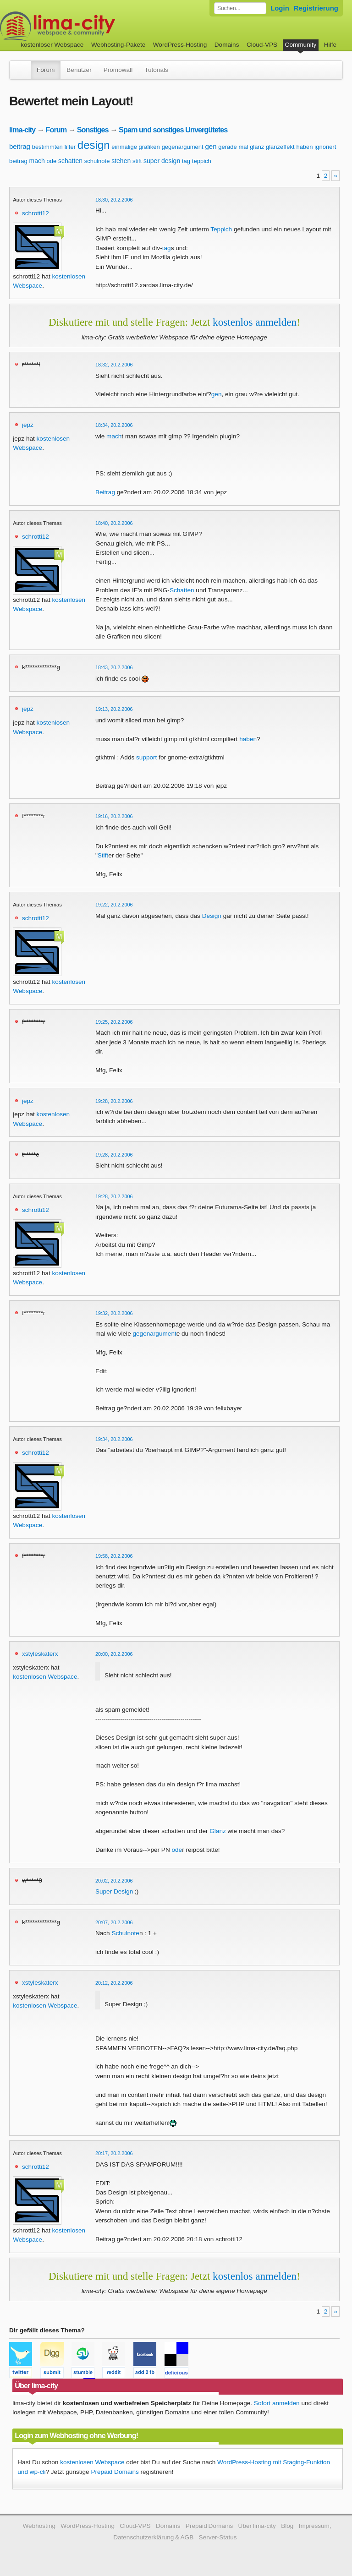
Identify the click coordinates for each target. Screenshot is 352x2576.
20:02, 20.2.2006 (114, 1880)
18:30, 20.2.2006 (114, 199)
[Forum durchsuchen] (240, 8)
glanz (257, 146)
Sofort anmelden (277, 2403)
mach (37, 160)
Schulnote (125, 1933)
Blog (287, 2525)
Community (301, 44)
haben (304, 146)
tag (186, 161)
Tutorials (156, 69)
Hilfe (330, 44)
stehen (121, 160)
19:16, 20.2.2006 (114, 816)
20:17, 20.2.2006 (114, 2153)
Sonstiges (93, 130)
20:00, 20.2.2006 (114, 1654)
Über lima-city (257, 2525)
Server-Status (218, 2537)
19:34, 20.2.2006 (114, 1439)
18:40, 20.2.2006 (114, 523)
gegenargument (183, 146)
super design (161, 160)
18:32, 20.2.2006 (114, 364)
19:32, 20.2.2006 (114, 1313)
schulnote (97, 161)
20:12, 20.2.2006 (114, 1983)
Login (279, 8)
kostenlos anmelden (255, 322)
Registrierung (316, 8)
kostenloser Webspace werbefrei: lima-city (91, 26)
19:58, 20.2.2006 (114, 1556)
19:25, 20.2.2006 (114, 1022)
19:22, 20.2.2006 (114, 904)
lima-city (22, 130)
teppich (201, 161)
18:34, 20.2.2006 (114, 425)
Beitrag (105, 492)
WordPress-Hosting (180, 44)
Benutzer (78, 69)
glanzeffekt (280, 146)
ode (52, 161)
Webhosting (38, 2525)
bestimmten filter (54, 146)
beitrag (19, 146)
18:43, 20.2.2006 (114, 667)
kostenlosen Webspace (45, 1676)
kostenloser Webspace (52, 44)
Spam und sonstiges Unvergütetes (173, 130)
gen (210, 146)
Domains (226, 44)
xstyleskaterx (40, 1653)
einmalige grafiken (135, 146)
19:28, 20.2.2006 (114, 1101)
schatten (70, 160)
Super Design (114, 1891)
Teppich (221, 229)
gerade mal (233, 146)
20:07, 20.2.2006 (114, 1922)
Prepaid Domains (114, 2471)
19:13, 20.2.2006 (114, 709)
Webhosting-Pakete (118, 44)
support (146, 757)
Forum (46, 69)
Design (211, 915)
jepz (27, 424)
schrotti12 (35, 213)
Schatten (182, 590)
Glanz (217, 1831)
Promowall (118, 69)
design (93, 145)
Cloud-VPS (262, 44)
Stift (103, 855)
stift (137, 161)
